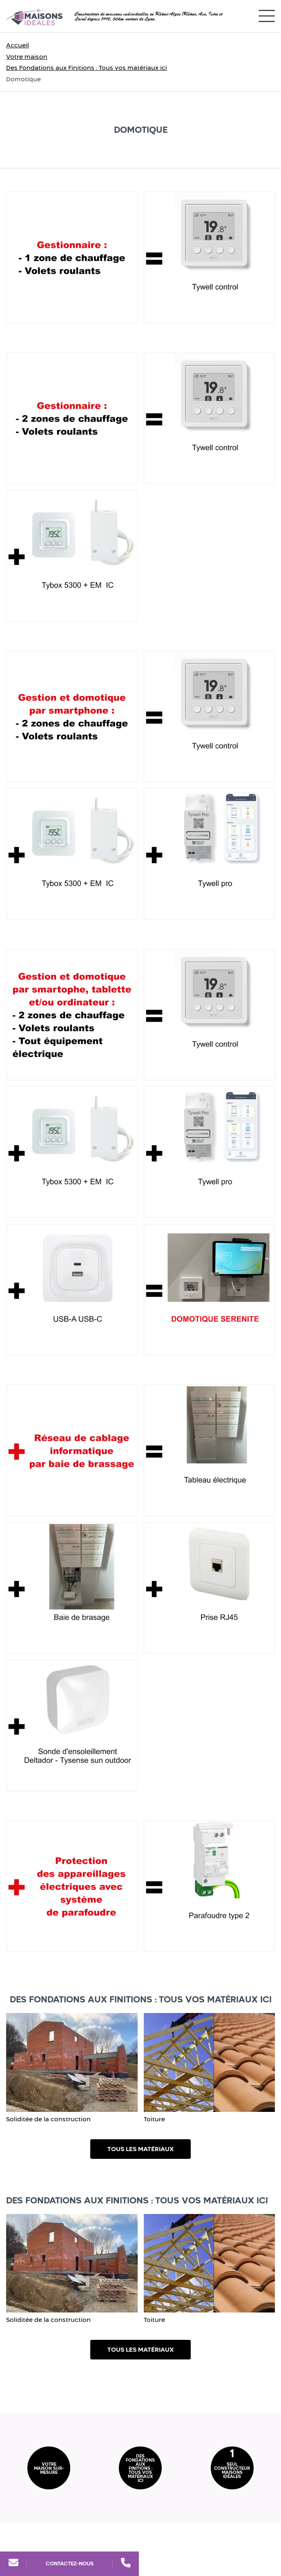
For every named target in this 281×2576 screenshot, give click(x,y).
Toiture (154, 2119)
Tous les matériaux (140, 2148)
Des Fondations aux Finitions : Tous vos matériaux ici (86, 67)
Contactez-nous (70, 2563)
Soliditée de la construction (48, 2119)
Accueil (17, 45)
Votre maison (26, 56)
